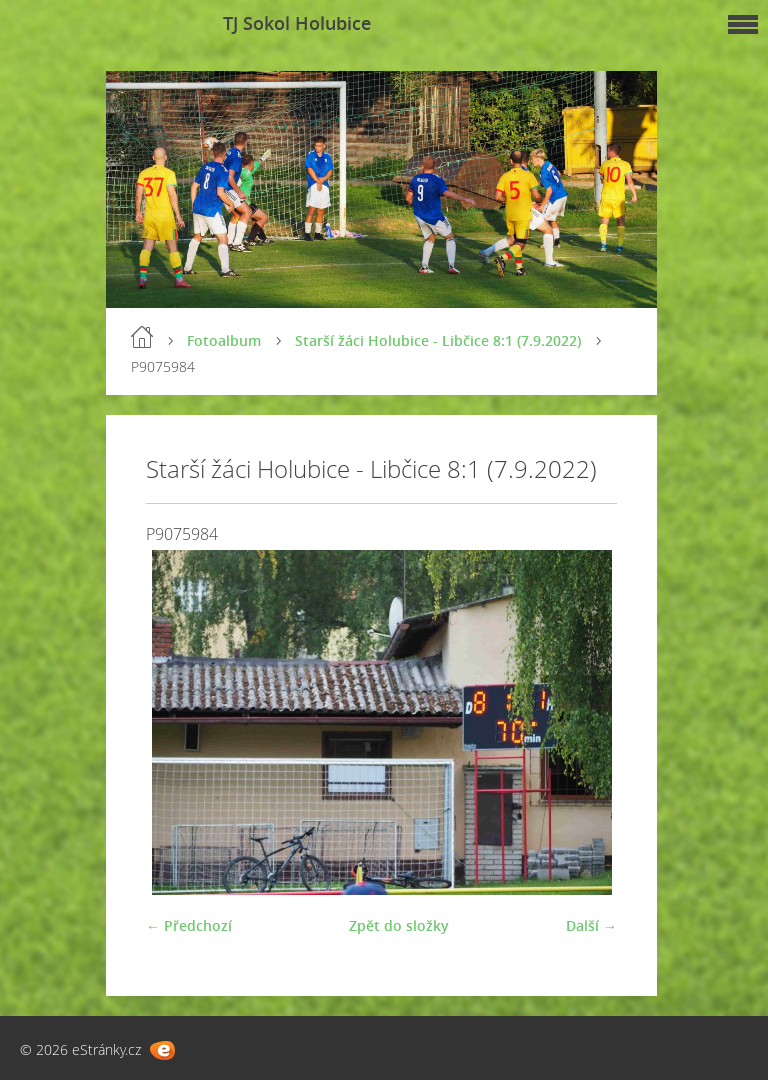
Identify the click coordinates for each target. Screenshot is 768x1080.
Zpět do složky (399, 925)
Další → (591, 925)
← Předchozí (189, 925)
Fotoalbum (224, 340)
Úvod (142, 337)
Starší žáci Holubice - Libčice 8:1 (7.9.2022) (438, 340)
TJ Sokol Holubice (297, 23)
